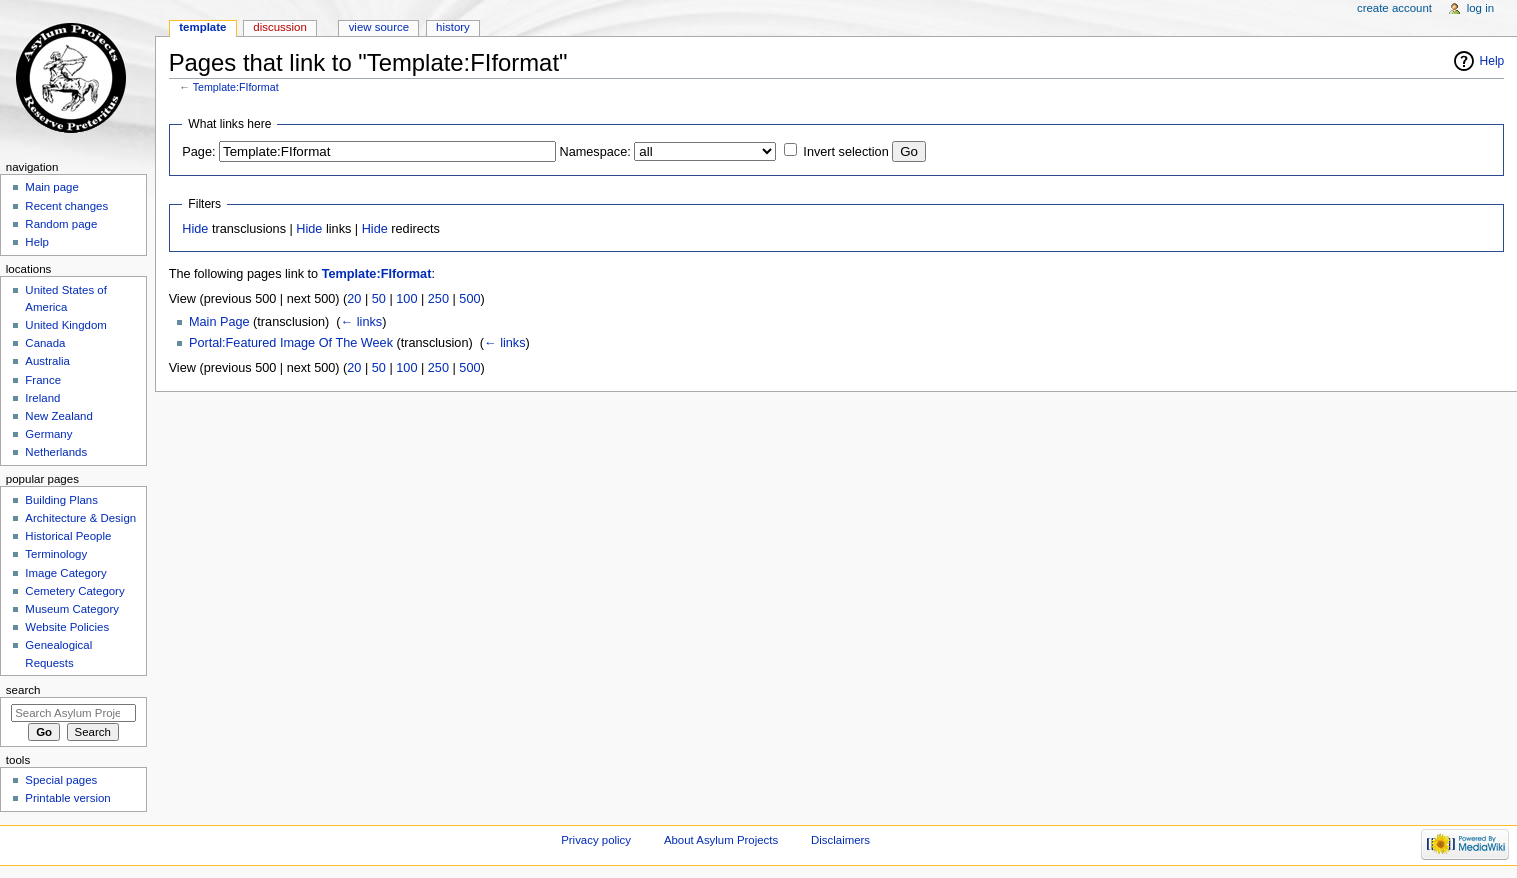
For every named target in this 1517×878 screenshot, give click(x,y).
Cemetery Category (74, 591)
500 (469, 299)
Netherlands (56, 452)
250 (438, 299)
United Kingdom (66, 325)
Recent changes (66, 206)
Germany (48, 434)
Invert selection (845, 152)
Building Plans (61, 500)
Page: (198, 152)
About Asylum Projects (721, 840)
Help (1492, 61)
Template (202, 27)
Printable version (67, 798)
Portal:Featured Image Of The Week (291, 343)
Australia (47, 361)
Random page (61, 224)
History (453, 27)
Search (23, 690)
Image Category (66, 573)
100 (406, 299)
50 (379, 299)
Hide (195, 229)
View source (379, 27)
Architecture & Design (80, 518)
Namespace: (595, 152)
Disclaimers (840, 840)
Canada (45, 343)
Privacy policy (596, 840)
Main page (52, 187)
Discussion (279, 27)
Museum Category (72, 609)
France (43, 380)
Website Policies (67, 627)
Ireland (42, 398)
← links (362, 322)
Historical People (68, 536)
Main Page (219, 322)
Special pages (61, 780)
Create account (1394, 8)
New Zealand (58, 416)
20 (354, 299)
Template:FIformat (236, 87)
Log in (1480, 8)
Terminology (56, 554)
